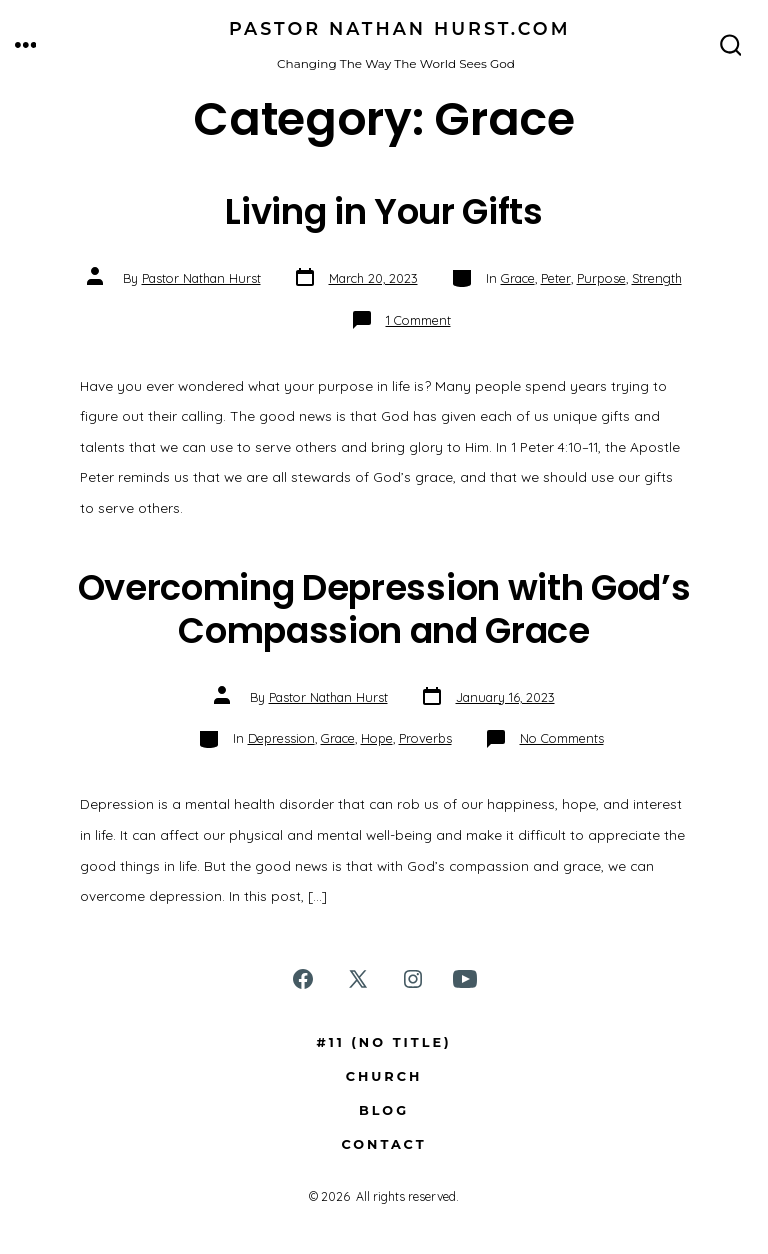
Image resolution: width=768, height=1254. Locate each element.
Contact (383, 1144)
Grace (518, 278)
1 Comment (418, 320)
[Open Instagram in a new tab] (413, 979)
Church (384, 1076)
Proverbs (425, 738)
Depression (281, 738)
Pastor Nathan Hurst (201, 278)
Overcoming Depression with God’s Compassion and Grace (384, 608)
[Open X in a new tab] (358, 979)
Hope (377, 738)
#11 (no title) (383, 1042)
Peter (556, 278)
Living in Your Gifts (384, 211)
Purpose (601, 278)
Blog (384, 1110)
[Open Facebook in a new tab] (303, 979)
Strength (657, 278)
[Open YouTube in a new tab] (465, 979)
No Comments (562, 738)
